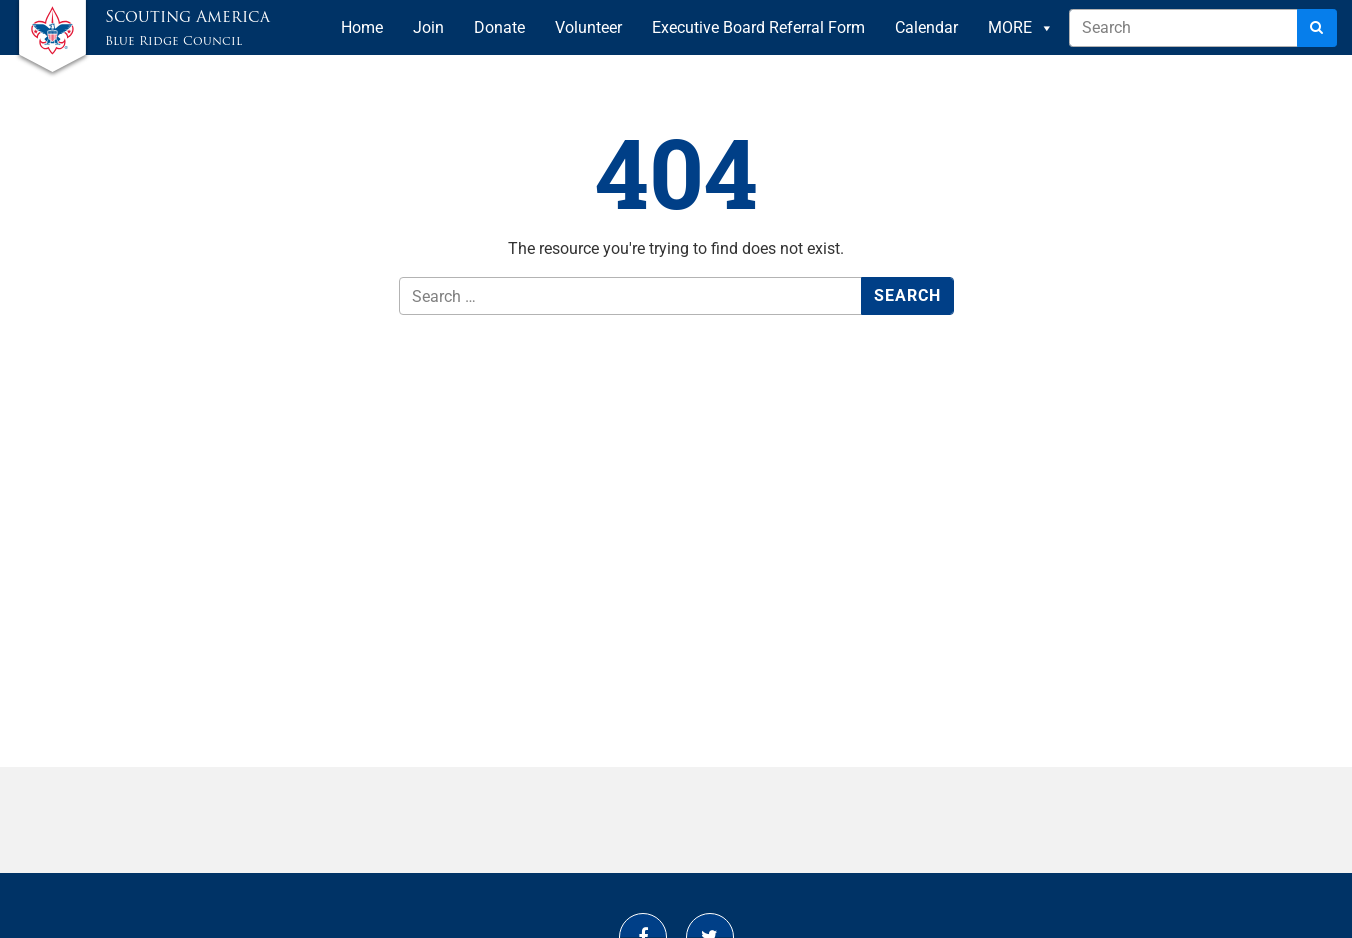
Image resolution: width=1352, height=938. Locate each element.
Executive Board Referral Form (758, 27)
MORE (1021, 28)
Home (362, 27)
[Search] (1317, 28)
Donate (499, 27)
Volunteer (588, 27)
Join (428, 27)
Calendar (926, 27)
